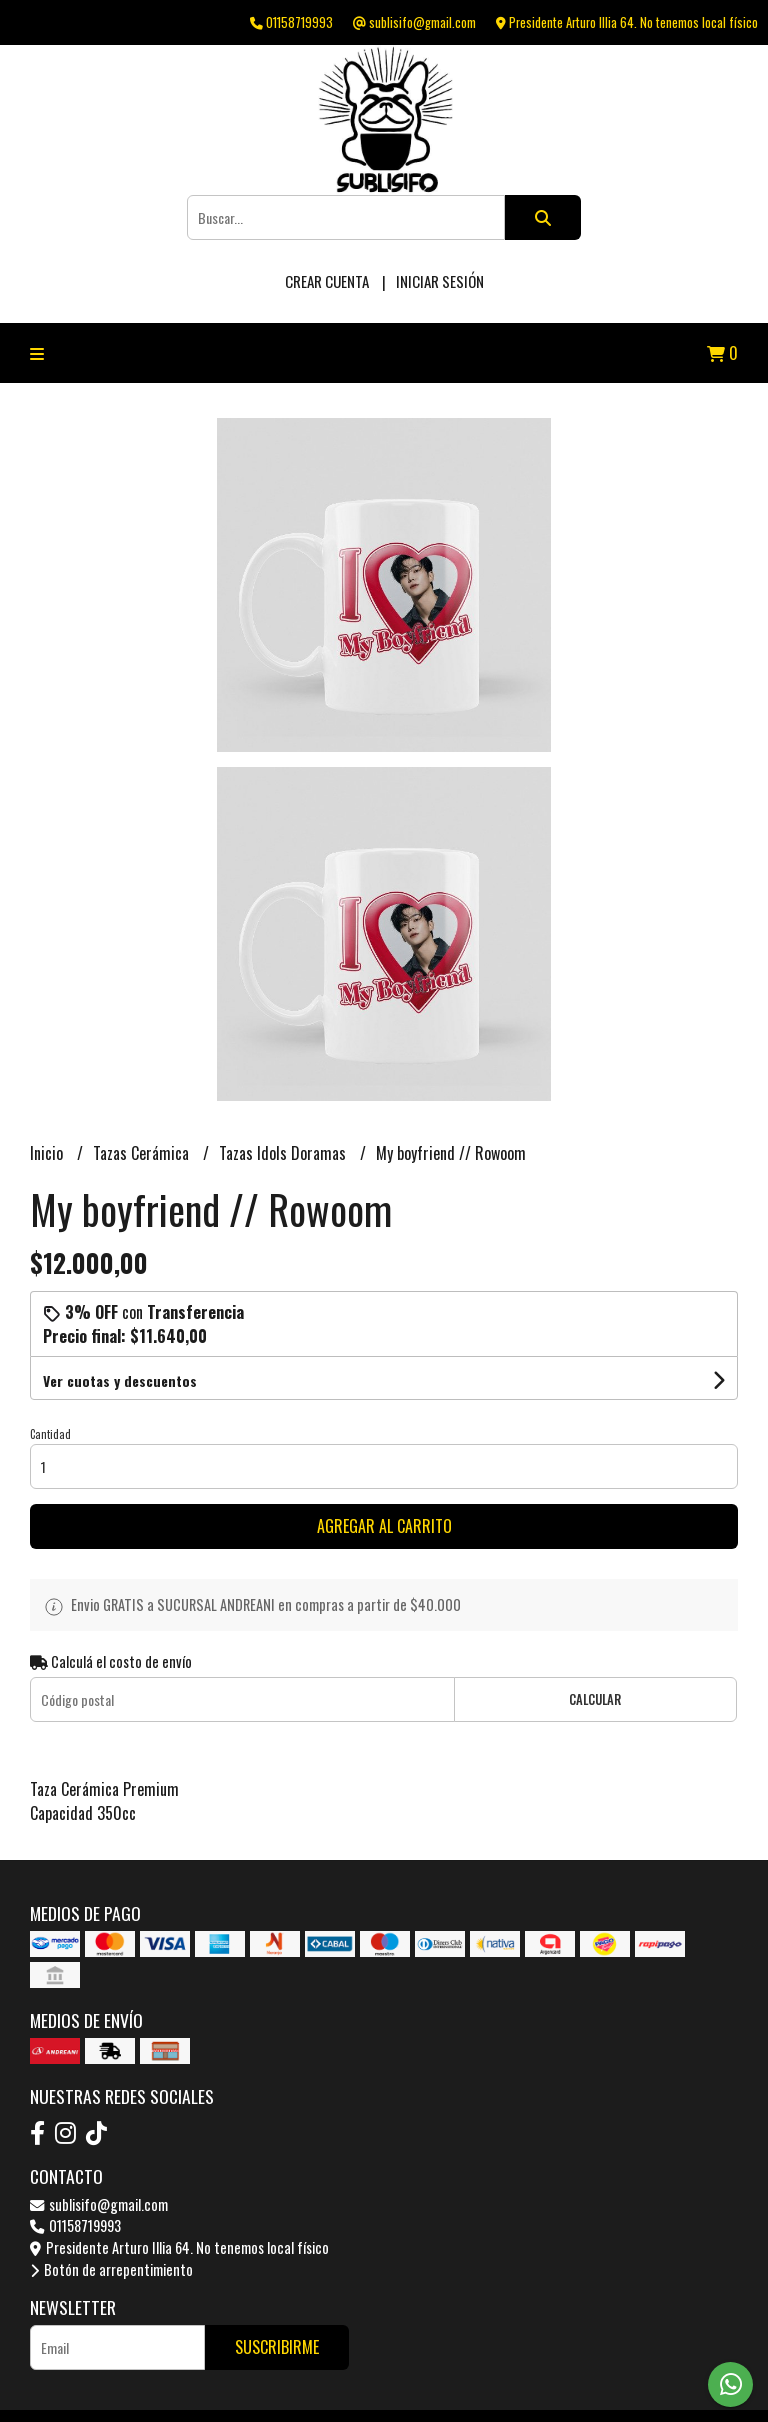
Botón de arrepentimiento (111, 2269)
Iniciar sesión (440, 281)
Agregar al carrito (384, 1526)
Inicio (48, 1153)
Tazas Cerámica (143, 1153)
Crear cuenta (327, 281)
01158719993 (75, 2225)
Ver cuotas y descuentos (120, 1380)
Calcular (595, 1699)
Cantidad (50, 1434)
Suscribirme (277, 2347)
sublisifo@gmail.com (99, 2204)
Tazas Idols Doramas (284, 1153)
